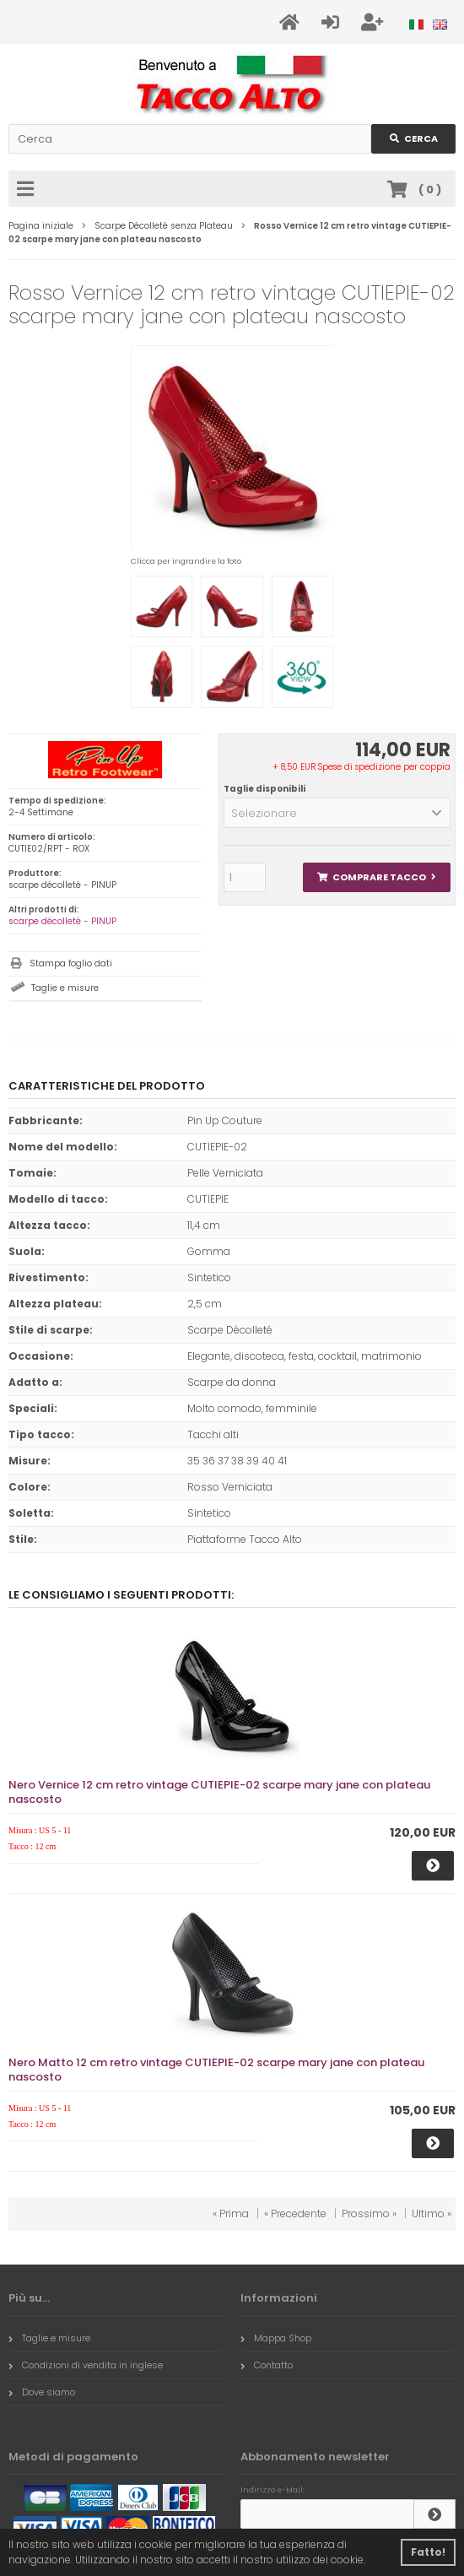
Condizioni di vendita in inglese (85, 2365)
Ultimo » (431, 2213)
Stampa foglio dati (71, 963)
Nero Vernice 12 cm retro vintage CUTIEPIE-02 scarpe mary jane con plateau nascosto (219, 1792)
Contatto (266, 2365)
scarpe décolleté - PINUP (62, 921)
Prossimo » (369, 2213)
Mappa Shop (275, 2338)
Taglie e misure (65, 988)
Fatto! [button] (428, 2552)
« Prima (231, 2213)
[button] (337, 813)
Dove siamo (41, 2392)
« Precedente (295, 2213)
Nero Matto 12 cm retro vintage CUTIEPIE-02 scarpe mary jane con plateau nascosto (216, 2069)
